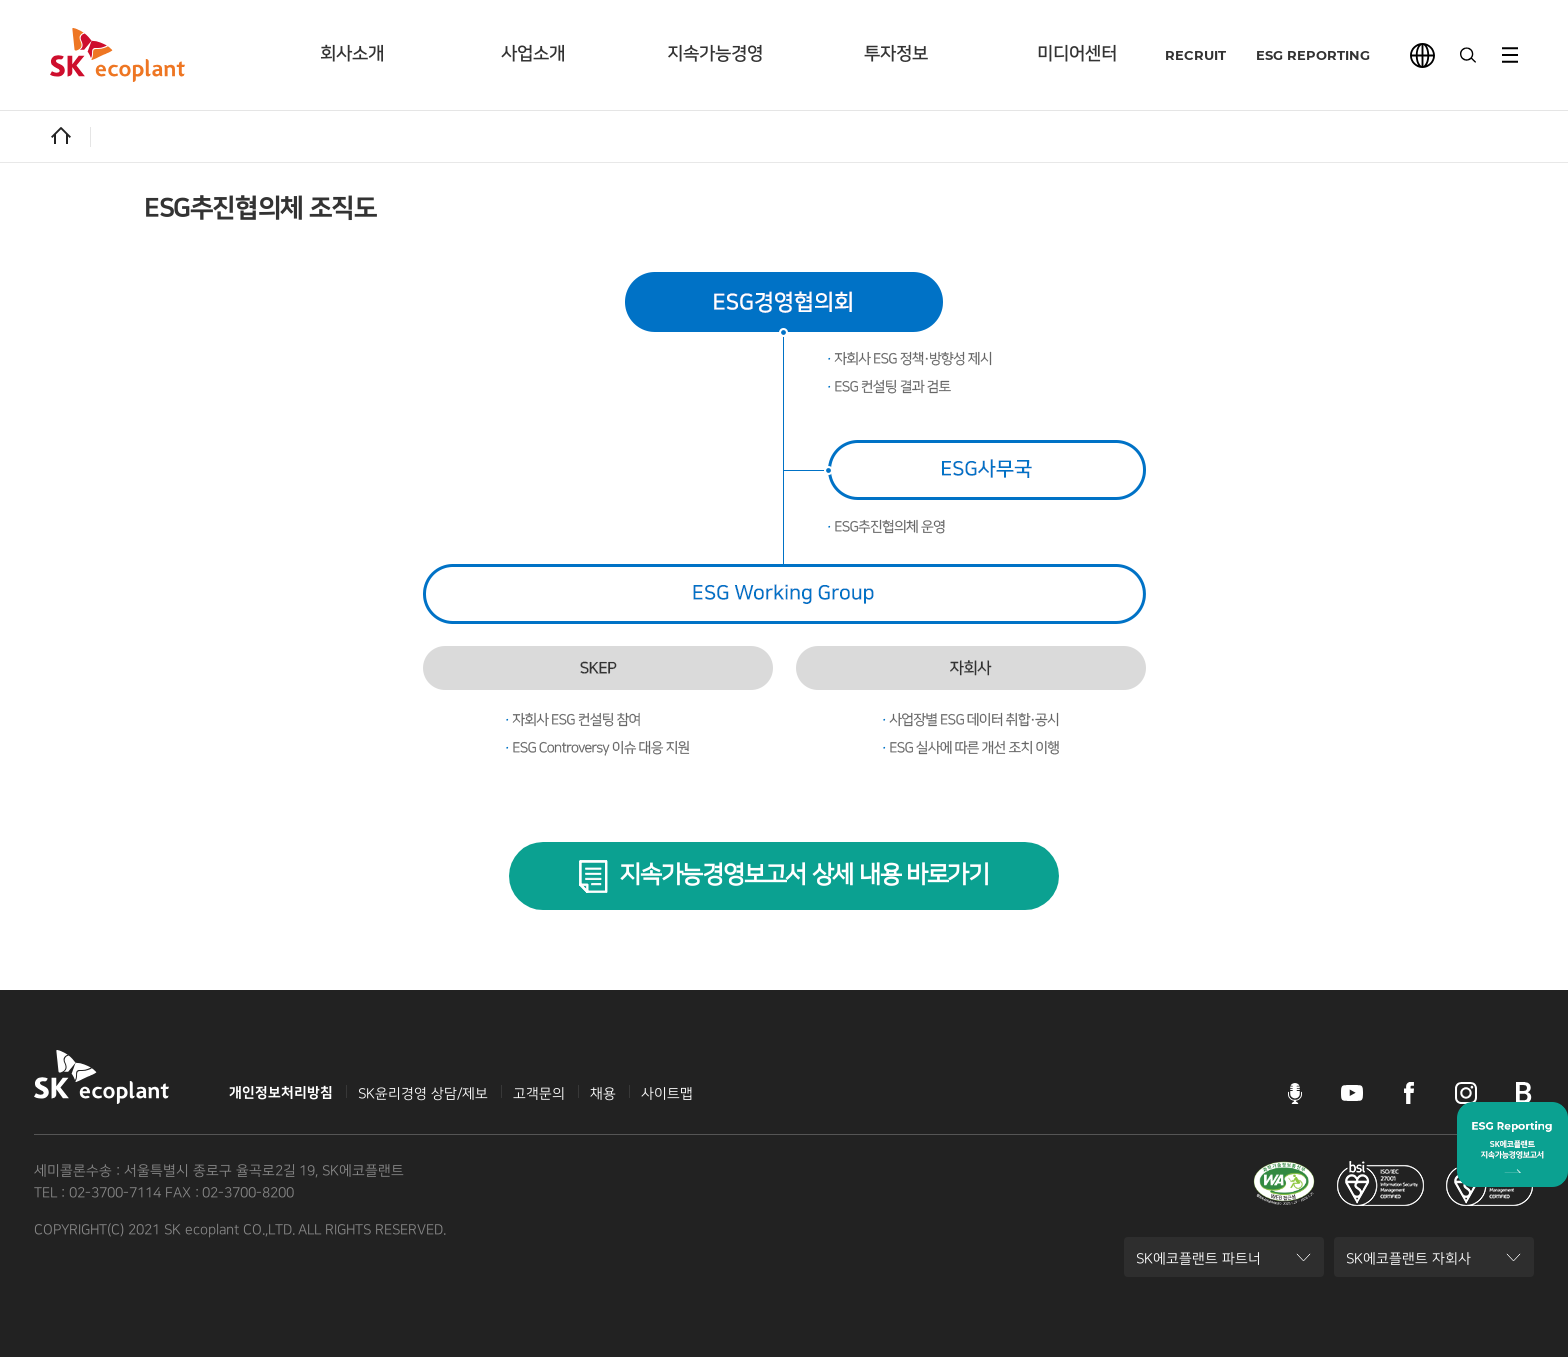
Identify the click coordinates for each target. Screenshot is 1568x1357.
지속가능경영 (715, 54)
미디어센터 (1077, 54)
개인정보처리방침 (281, 1093)
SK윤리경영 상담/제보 (423, 1093)
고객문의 (539, 1093)
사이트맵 (667, 1093)
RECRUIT (1178, 55)
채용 (603, 1093)
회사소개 (352, 54)
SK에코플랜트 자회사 (1408, 1264)
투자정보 (896, 54)
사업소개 (533, 54)
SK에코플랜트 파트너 (1198, 1264)
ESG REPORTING (1296, 55)
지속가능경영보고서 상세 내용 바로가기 (804, 875)
